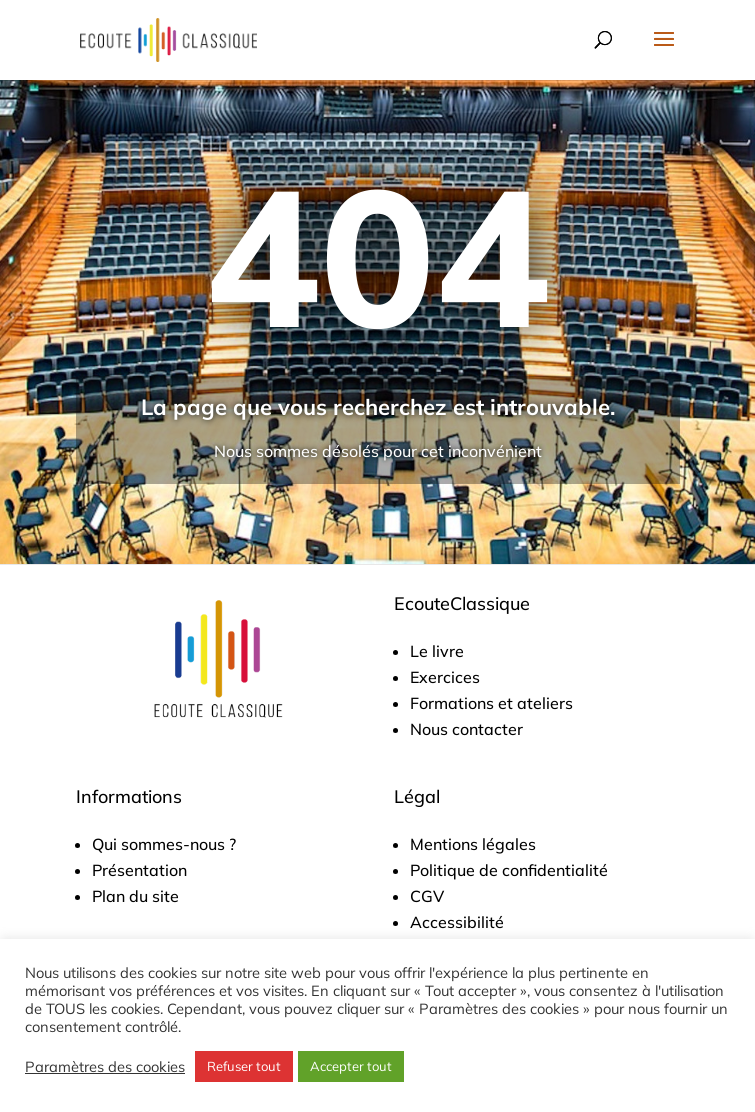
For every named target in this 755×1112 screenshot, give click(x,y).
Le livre (437, 651)
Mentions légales (473, 844)
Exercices (445, 677)
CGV (427, 896)
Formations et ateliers (491, 703)
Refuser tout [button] (244, 1066)
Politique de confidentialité (509, 870)
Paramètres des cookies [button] (105, 1067)
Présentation (139, 870)
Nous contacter (466, 729)
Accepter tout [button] (351, 1066)
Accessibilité (457, 922)
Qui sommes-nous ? (164, 844)
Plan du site (135, 896)
